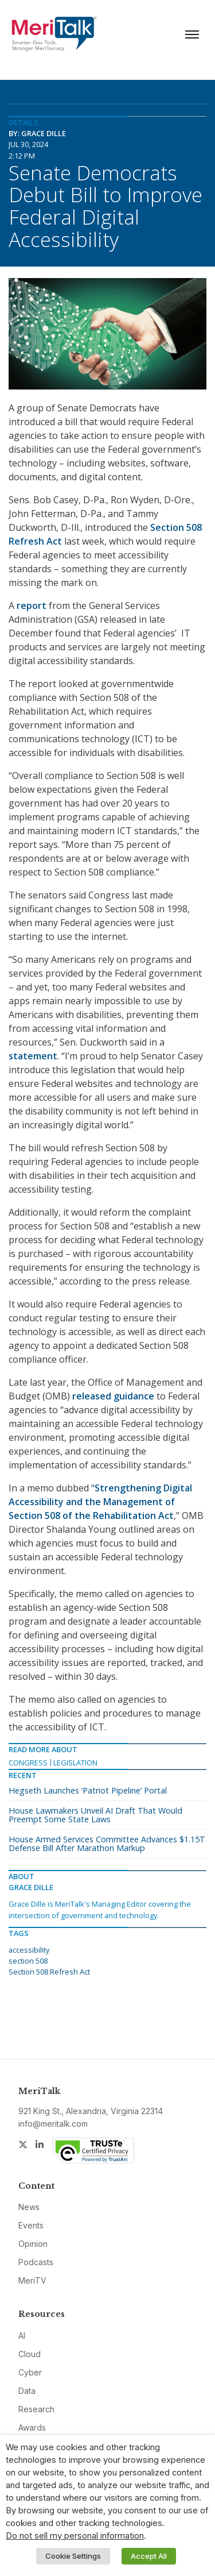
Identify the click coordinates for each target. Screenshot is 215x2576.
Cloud (29, 2354)
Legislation (75, 1762)
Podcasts (35, 2262)
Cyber (30, 2372)
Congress (28, 1762)
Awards (32, 2427)
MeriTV (32, 2280)
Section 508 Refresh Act (49, 1971)
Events (31, 2225)
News (29, 2207)
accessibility (29, 1950)
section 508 (28, 1961)
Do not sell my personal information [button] (75, 2536)
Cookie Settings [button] (73, 2555)
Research (36, 2409)
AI (21, 2335)
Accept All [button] (149, 2555)
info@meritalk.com (53, 2123)
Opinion (33, 2244)
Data (27, 2391)
